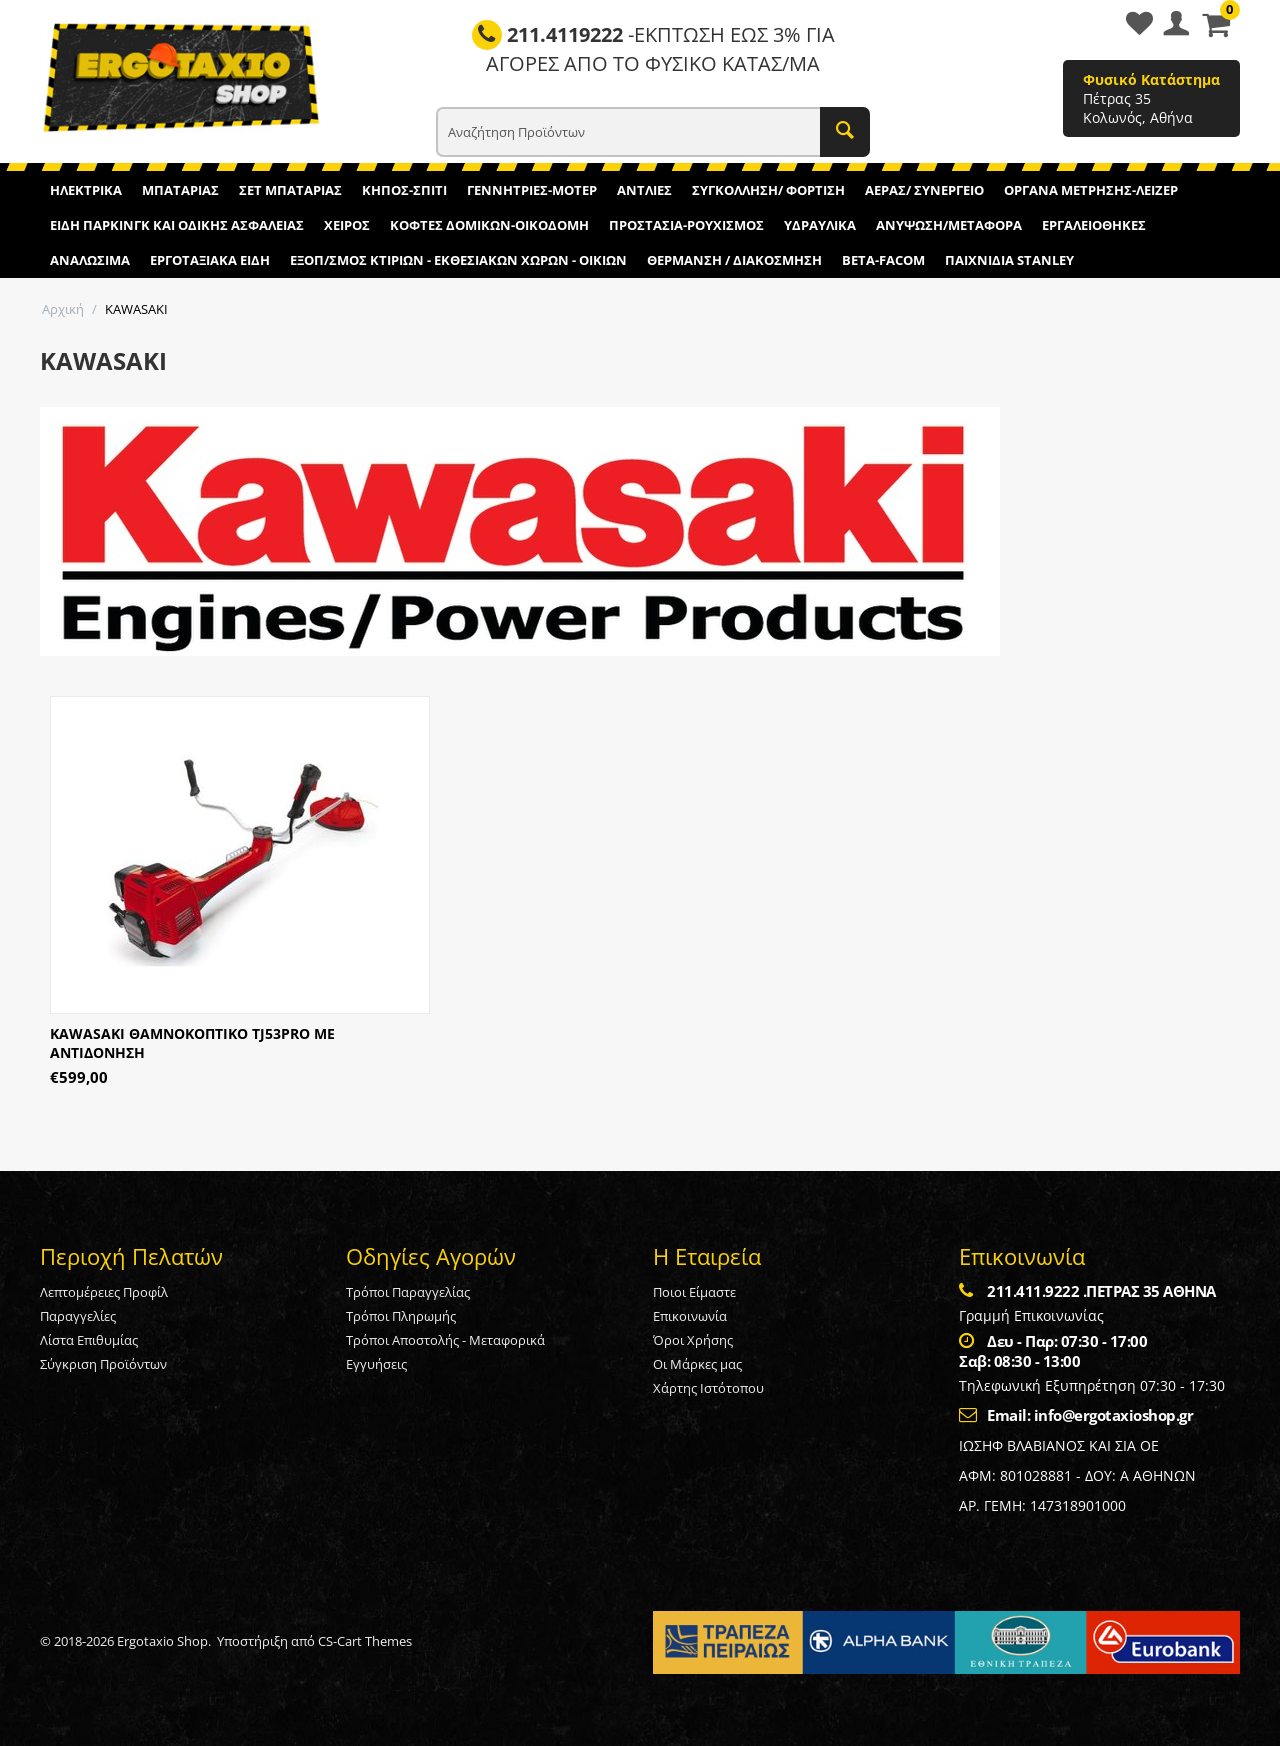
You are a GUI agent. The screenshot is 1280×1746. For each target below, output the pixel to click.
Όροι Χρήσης (693, 1340)
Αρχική (63, 309)
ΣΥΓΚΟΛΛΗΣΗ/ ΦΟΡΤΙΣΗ (768, 190)
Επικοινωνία (690, 1316)
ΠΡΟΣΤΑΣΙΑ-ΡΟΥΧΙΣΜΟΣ (686, 225)
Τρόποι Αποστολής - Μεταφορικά (445, 1340)
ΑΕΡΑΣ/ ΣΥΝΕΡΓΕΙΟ (924, 190)
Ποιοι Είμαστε (694, 1292)
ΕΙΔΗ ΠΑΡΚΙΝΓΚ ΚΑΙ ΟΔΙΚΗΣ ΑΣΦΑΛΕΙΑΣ (177, 225)
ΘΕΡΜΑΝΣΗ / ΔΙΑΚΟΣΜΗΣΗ (734, 260)
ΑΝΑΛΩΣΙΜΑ (90, 260)
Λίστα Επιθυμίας (89, 1340)
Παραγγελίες (78, 1316)
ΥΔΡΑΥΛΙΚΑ (820, 225)
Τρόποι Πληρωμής (401, 1316)
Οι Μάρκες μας (697, 1364)
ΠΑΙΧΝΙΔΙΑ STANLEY (1009, 260)
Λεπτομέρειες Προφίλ (104, 1292)
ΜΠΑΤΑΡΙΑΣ (180, 190)
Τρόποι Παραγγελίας (408, 1292)
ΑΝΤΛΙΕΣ (644, 190)
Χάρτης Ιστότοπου (708, 1388)
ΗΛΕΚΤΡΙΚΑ (86, 190)
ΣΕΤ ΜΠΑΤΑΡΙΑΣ (290, 190)
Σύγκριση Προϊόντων (103, 1364)
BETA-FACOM (883, 260)
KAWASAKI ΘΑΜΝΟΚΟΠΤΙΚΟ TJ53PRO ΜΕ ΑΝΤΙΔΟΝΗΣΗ (192, 1043)
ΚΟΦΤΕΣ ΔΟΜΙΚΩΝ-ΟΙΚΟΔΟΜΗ (489, 225)
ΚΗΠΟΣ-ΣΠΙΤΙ (404, 190)
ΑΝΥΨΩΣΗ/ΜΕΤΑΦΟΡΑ (949, 225)
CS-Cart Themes (365, 1641)
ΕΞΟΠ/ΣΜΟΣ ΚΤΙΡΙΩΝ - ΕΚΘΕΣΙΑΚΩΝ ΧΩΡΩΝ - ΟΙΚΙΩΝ (458, 260)
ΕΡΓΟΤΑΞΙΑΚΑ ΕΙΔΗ (210, 260)
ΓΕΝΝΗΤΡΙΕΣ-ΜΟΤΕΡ (532, 190)
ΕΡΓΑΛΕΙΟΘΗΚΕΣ (1094, 225)
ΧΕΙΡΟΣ (347, 225)
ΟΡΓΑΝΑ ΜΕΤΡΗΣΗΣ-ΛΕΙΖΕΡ (1091, 190)
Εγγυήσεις (376, 1364)
